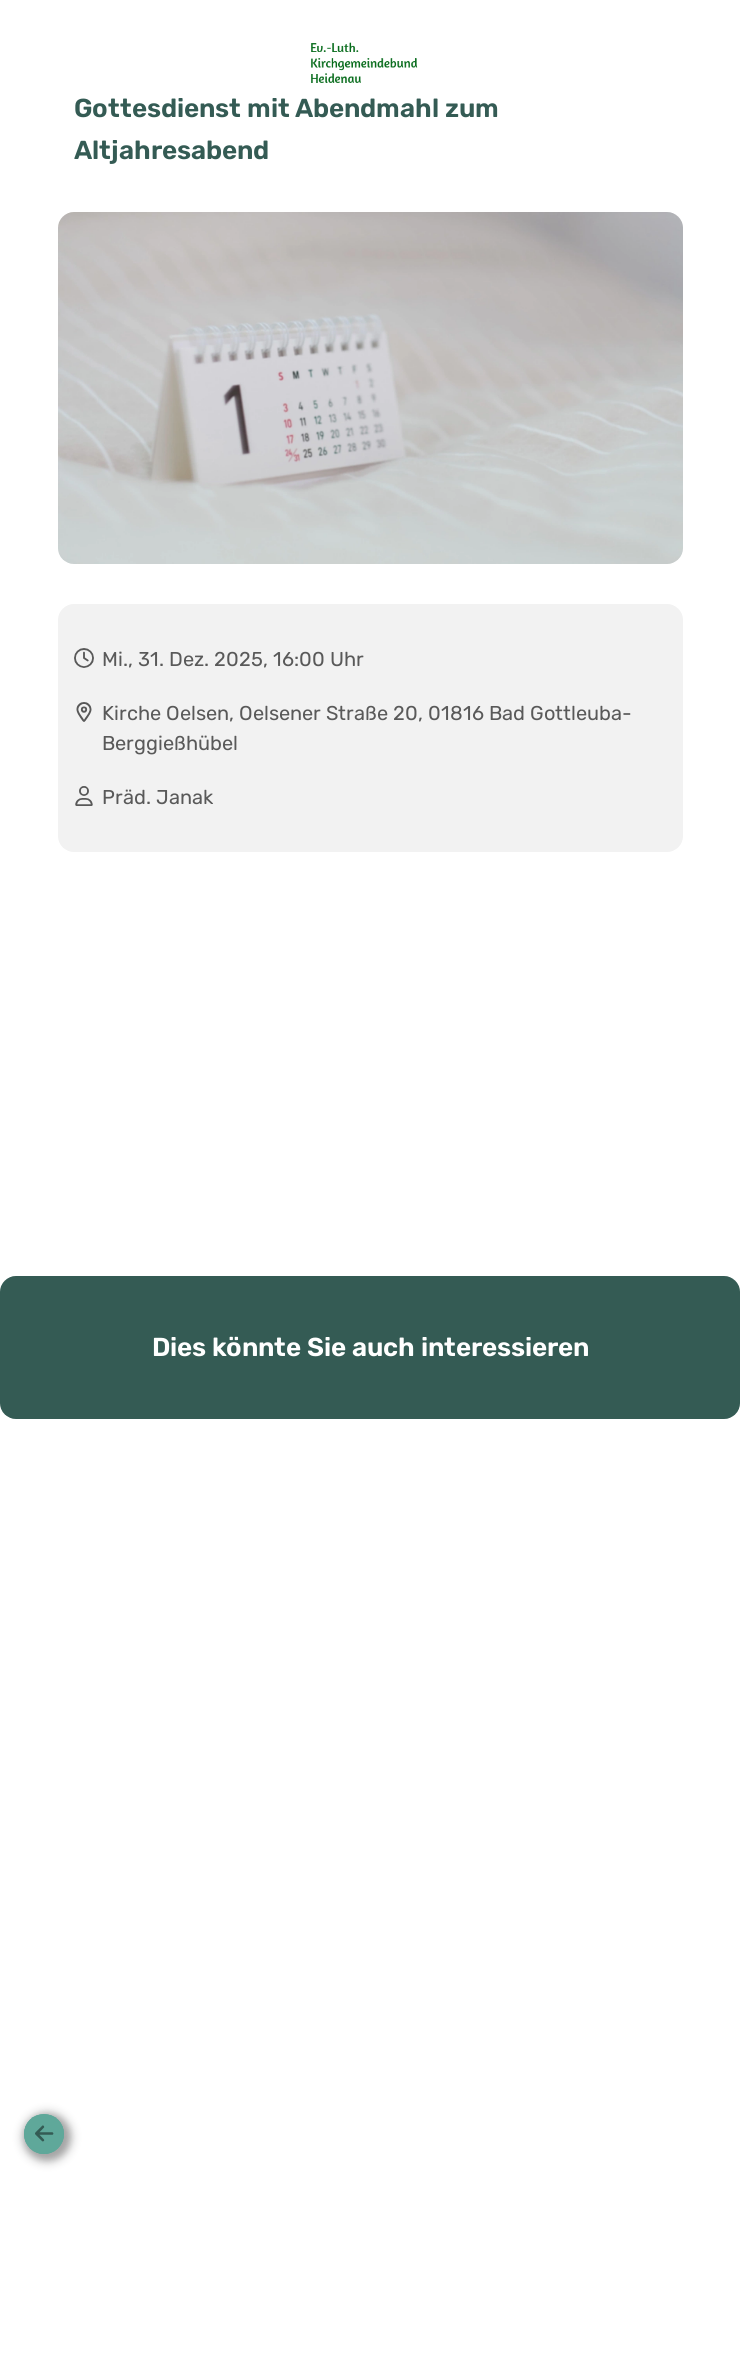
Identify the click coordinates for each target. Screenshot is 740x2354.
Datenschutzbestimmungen (411, 2279)
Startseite (273, 2279)
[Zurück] (44, 2134)
